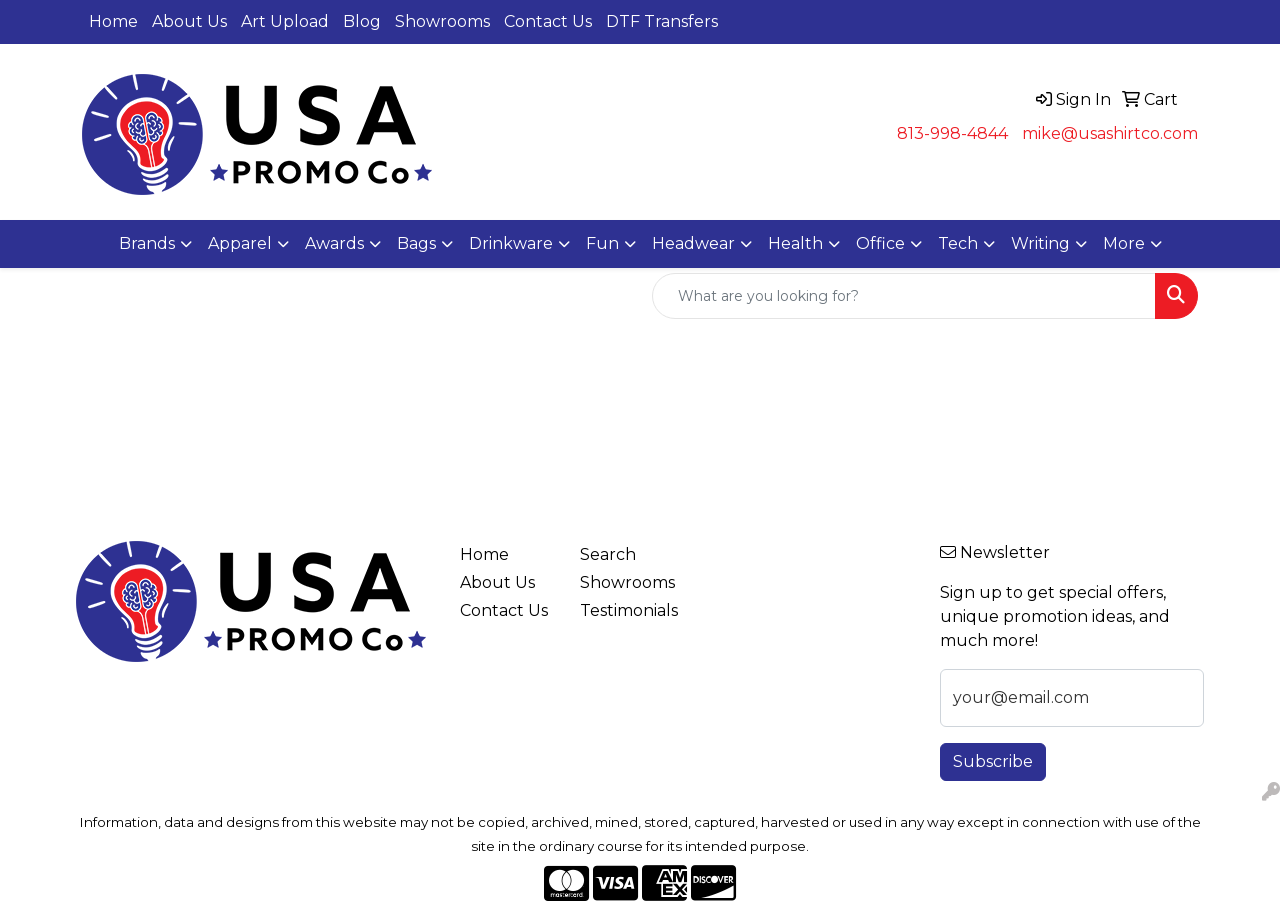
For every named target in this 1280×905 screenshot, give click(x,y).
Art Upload (285, 21)
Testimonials (628, 610)
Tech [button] (958, 243)
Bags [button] (416, 243)
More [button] (1124, 243)
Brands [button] (147, 243)
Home (113, 21)
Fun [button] (602, 243)
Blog (362, 21)
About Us (189, 21)
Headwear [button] (693, 243)
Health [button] (795, 243)
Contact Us (548, 21)
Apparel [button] (240, 243)
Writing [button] (1040, 243)
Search (608, 554)
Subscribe (993, 761)
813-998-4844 (952, 133)
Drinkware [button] (511, 243)
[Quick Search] (904, 296)
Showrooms (442, 21)
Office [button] (880, 243)
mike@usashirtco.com (1110, 133)
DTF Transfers (662, 21)
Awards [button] (334, 243)
